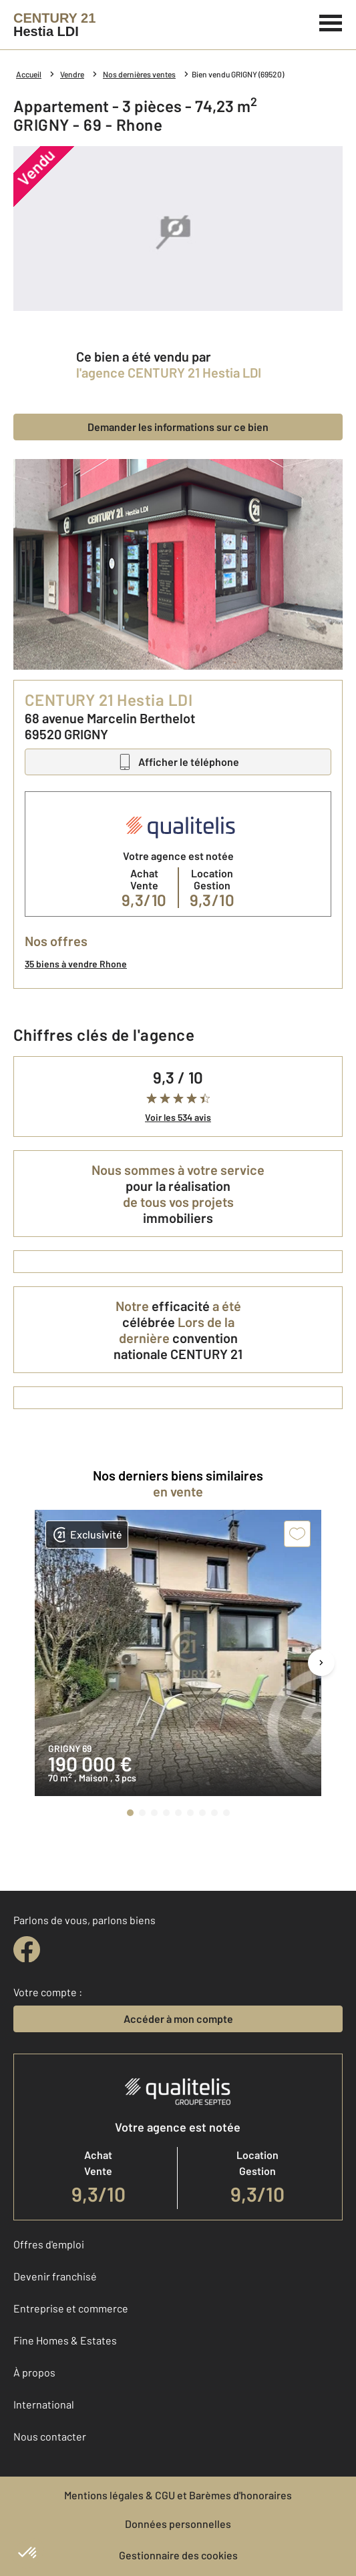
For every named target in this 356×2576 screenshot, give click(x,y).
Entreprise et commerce (70, 2308)
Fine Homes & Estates (65, 2340)
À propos (34, 2372)
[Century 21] (54, 24)
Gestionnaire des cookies (178, 2555)
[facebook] (26, 1949)
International (43, 2404)
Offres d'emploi (48, 2244)
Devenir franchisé (55, 2276)
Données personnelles (178, 2523)
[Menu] (331, 21)
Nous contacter (49, 2436)
